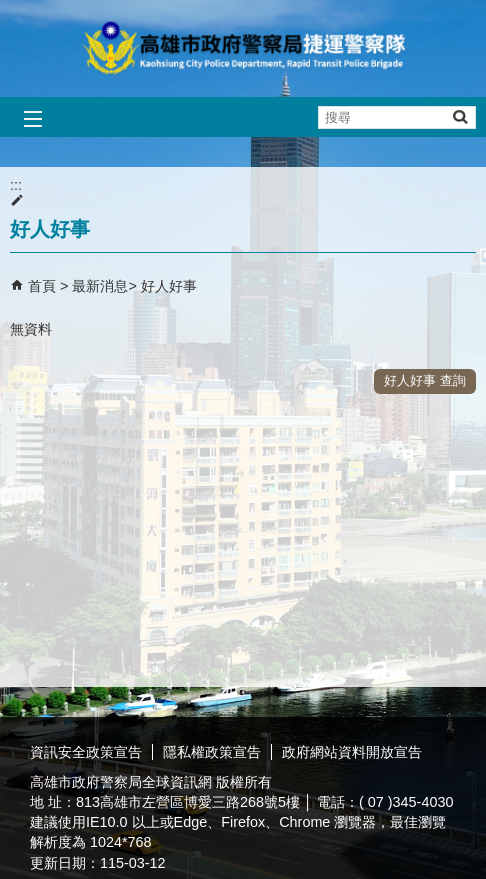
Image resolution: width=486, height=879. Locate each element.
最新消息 (100, 286)
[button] (459, 116)
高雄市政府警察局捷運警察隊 (243, 48)
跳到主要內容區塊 (10, 10)
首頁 (42, 286)
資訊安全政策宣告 (86, 752)
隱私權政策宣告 (212, 752)
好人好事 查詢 (425, 380)
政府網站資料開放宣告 (352, 752)
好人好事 (169, 286)
